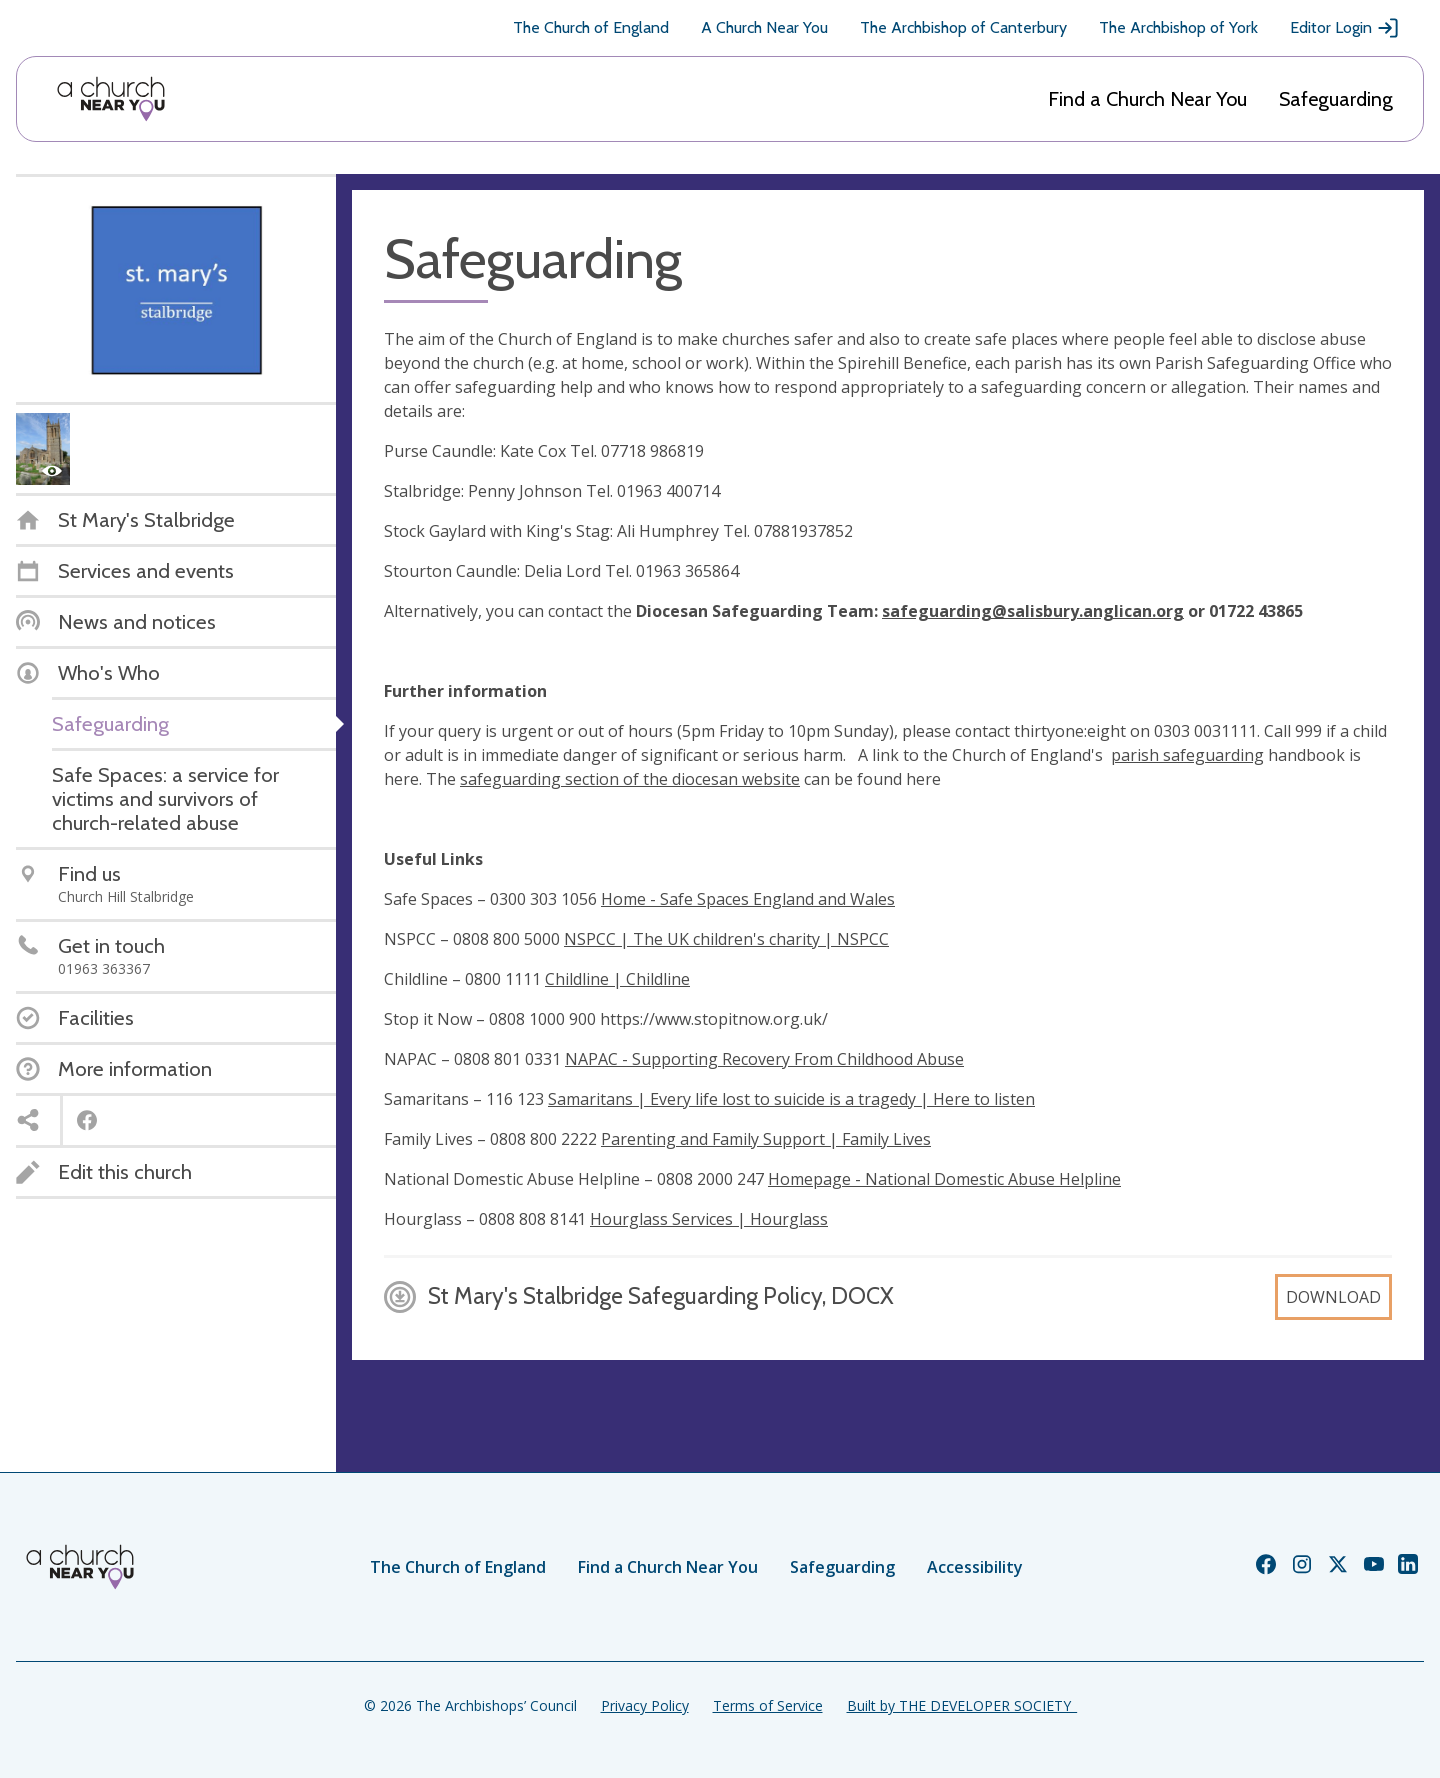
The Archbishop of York (1178, 27)
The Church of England (591, 27)
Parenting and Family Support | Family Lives (766, 1139)
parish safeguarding (1187, 755)
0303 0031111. (1205, 731)
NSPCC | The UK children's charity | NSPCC (726, 939)
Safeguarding (1336, 99)
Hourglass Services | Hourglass (709, 1219)
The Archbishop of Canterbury (963, 27)
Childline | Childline (617, 979)
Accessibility (975, 1567)
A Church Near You (764, 27)
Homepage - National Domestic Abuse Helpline (944, 1179)
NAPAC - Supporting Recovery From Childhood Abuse (764, 1059)
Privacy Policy (645, 1705)
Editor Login (1345, 28)
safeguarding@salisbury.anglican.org (1033, 611)
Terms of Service (768, 1705)
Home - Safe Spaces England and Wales (748, 899)
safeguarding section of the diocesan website (630, 779)
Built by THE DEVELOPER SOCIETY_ (962, 1705)
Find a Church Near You (1147, 99)
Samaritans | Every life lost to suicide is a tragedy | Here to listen (791, 1099)
